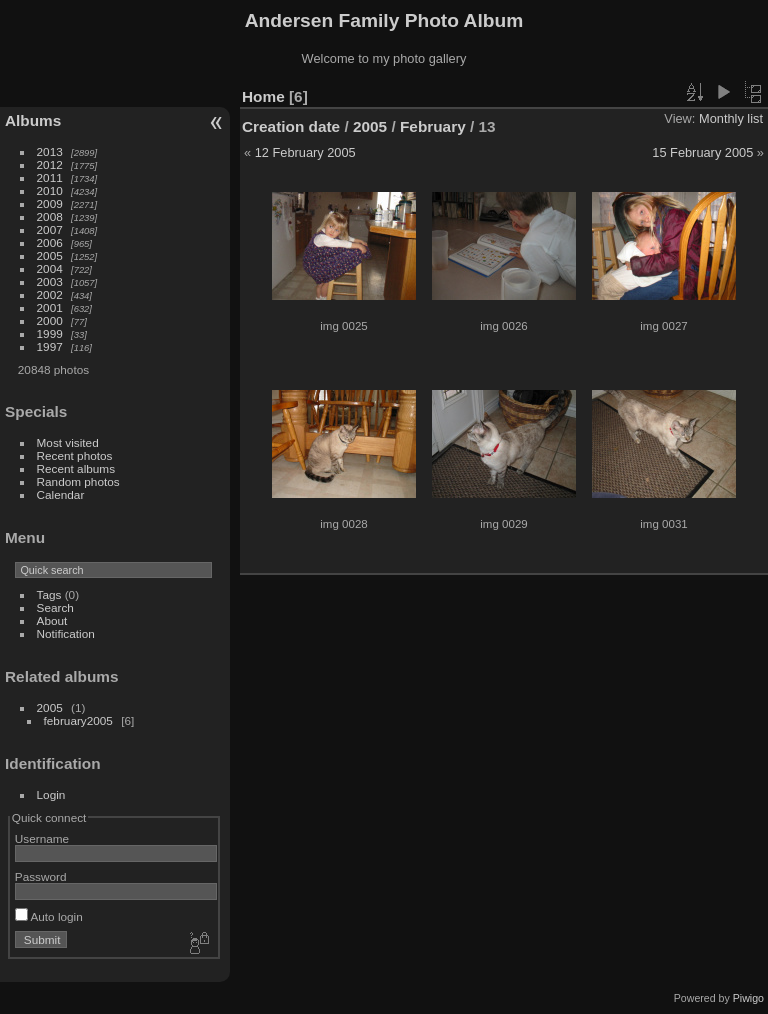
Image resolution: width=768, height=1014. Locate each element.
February (433, 126)
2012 (50, 164)
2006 (50, 242)
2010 (50, 190)
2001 (50, 307)
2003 (50, 281)
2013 (50, 151)
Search (55, 607)
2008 (50, 216)
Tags (49, 594)
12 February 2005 (305, 152)
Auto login (49, 916)
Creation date (291, 126)
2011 (50, 177)
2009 (50, 203)
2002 (50, 294)
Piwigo (748, 998)
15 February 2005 (702, 152)
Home (263, 96)
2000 (50, 320)
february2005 (78, 720)
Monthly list (731, 118)
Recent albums (76, 468)
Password (41, 876)
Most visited (68, 442)
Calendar (61, 494)
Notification (66, 633)
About (52, 620)
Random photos (78, 481)
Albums (33, 120)
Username (42, 838)
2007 (50, 229)
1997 (50, 346)
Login (51, 794)
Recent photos (75, 455)
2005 (50, 255)
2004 (50, 268)
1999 (50, 333)
